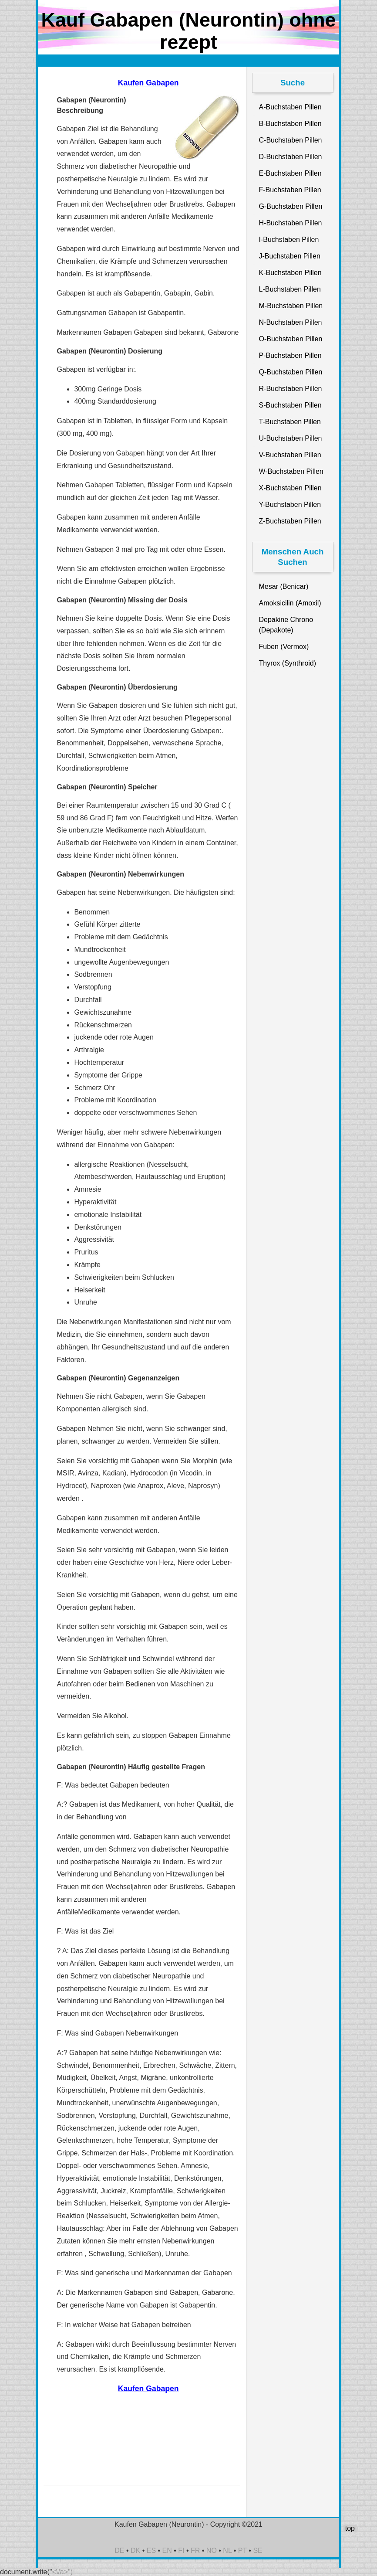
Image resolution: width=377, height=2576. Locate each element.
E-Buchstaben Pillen (290, 173)
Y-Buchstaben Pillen (290, 504)
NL (227, 2550)
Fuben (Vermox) (284, 646)
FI (181, 2550)
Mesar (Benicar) (284, 586)
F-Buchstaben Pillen (290, 190)
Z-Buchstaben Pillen (290, 521)
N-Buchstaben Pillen (290, 322)
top (350, 2528)
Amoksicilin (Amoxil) (290, 603)
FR (195, 2550)
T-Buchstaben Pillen (290, 421)
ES (151, 2550)
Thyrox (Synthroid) (287, 663)
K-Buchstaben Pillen (290, 272)
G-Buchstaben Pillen (291, 206)
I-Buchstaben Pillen (289, 239)
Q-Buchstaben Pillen (291, 372)
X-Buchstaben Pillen (290, 488)
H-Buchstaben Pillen (290, 223)
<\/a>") (62, 2572)
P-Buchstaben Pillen (290, 355)
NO (211, 2550)
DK (135, 2550)
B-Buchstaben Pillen (290, 123)
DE (119, 2550)
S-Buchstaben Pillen (290, 405)
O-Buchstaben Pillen (291, 339)
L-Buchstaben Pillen (290, 289)
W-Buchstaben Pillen (291, 471)
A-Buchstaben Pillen (290, 107)
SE (257, 2550)
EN (167, 2550)
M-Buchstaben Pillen (291, 305)
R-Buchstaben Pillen (290, 388)
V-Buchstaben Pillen (290, 455)
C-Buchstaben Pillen (290, 140)
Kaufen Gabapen (148, 82)
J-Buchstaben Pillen (289, 256)
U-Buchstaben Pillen (290, 438)
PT (242, 2550)
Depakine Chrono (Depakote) (286, 625)
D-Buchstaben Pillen (290, 156)
